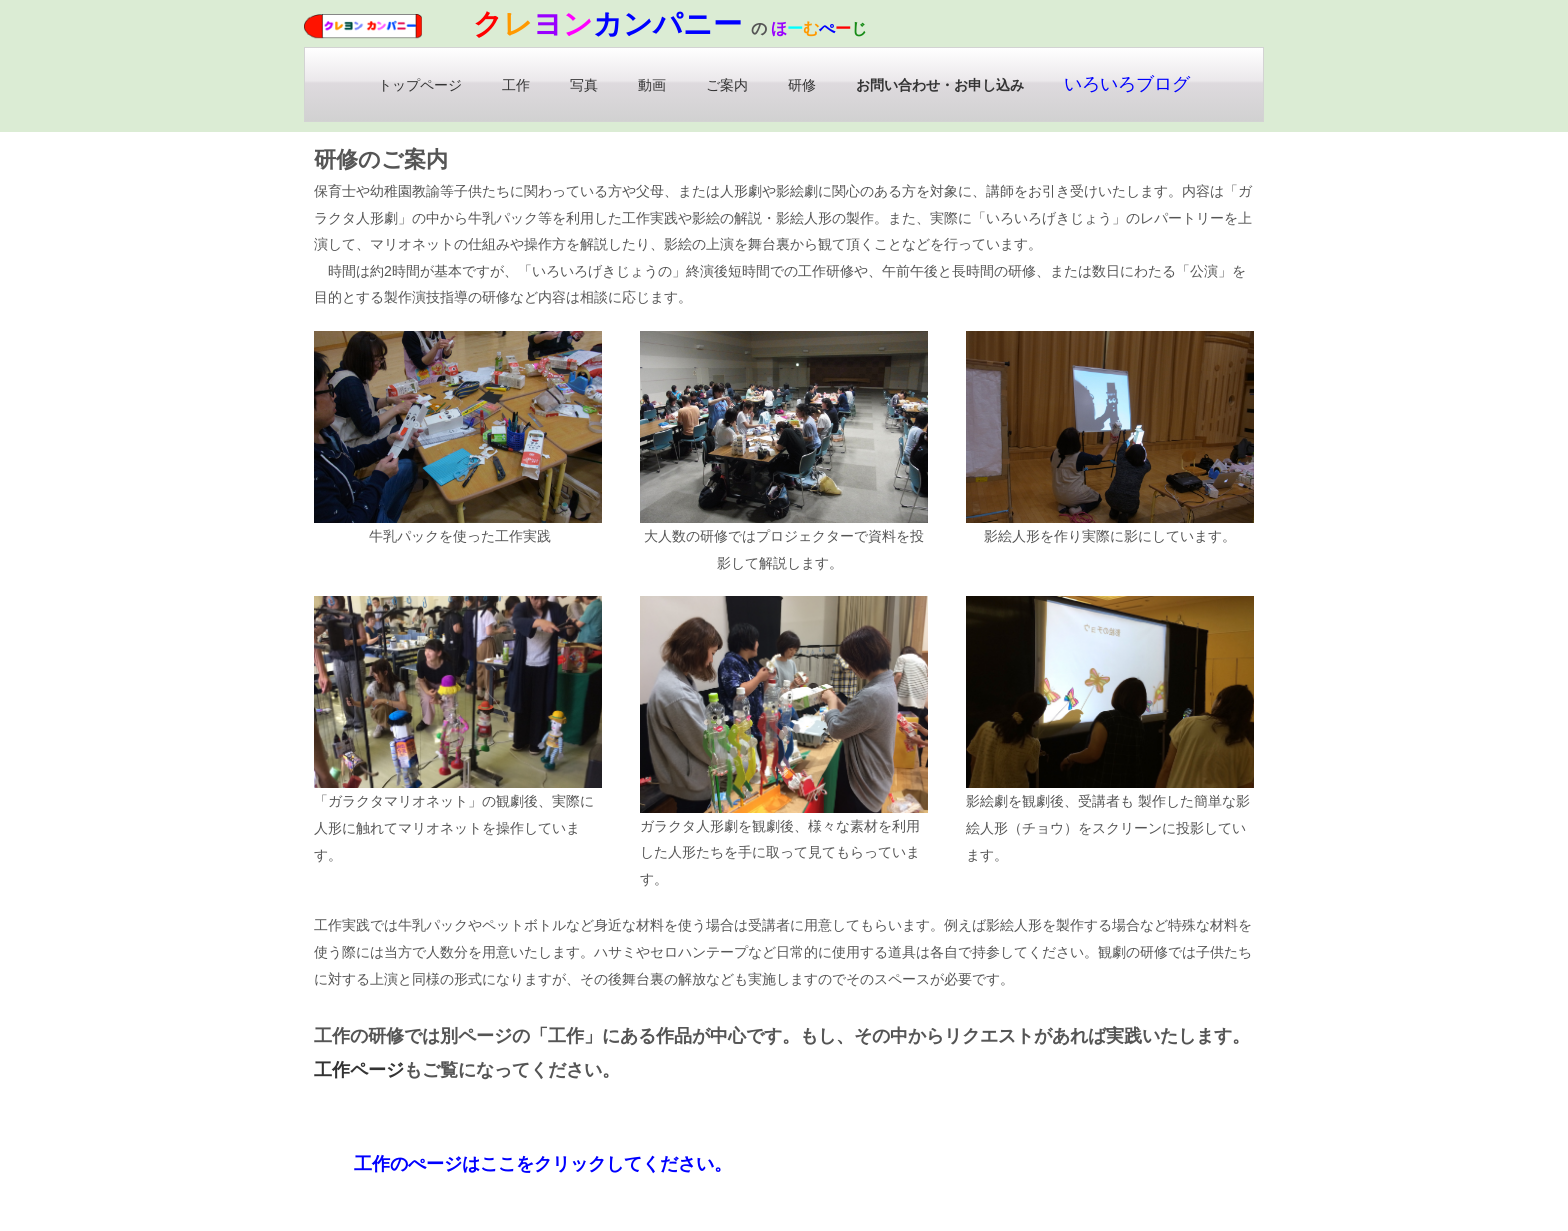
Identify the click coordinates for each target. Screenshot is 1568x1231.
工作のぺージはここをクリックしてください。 (543, 1164)
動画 (652, 85)
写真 (584, 85)
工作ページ (359, 1070)
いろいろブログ (1127, 84)
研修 (802, 85)
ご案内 (727, 85)
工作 (516, 85)
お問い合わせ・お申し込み (940, 85)
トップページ (420, 85)
